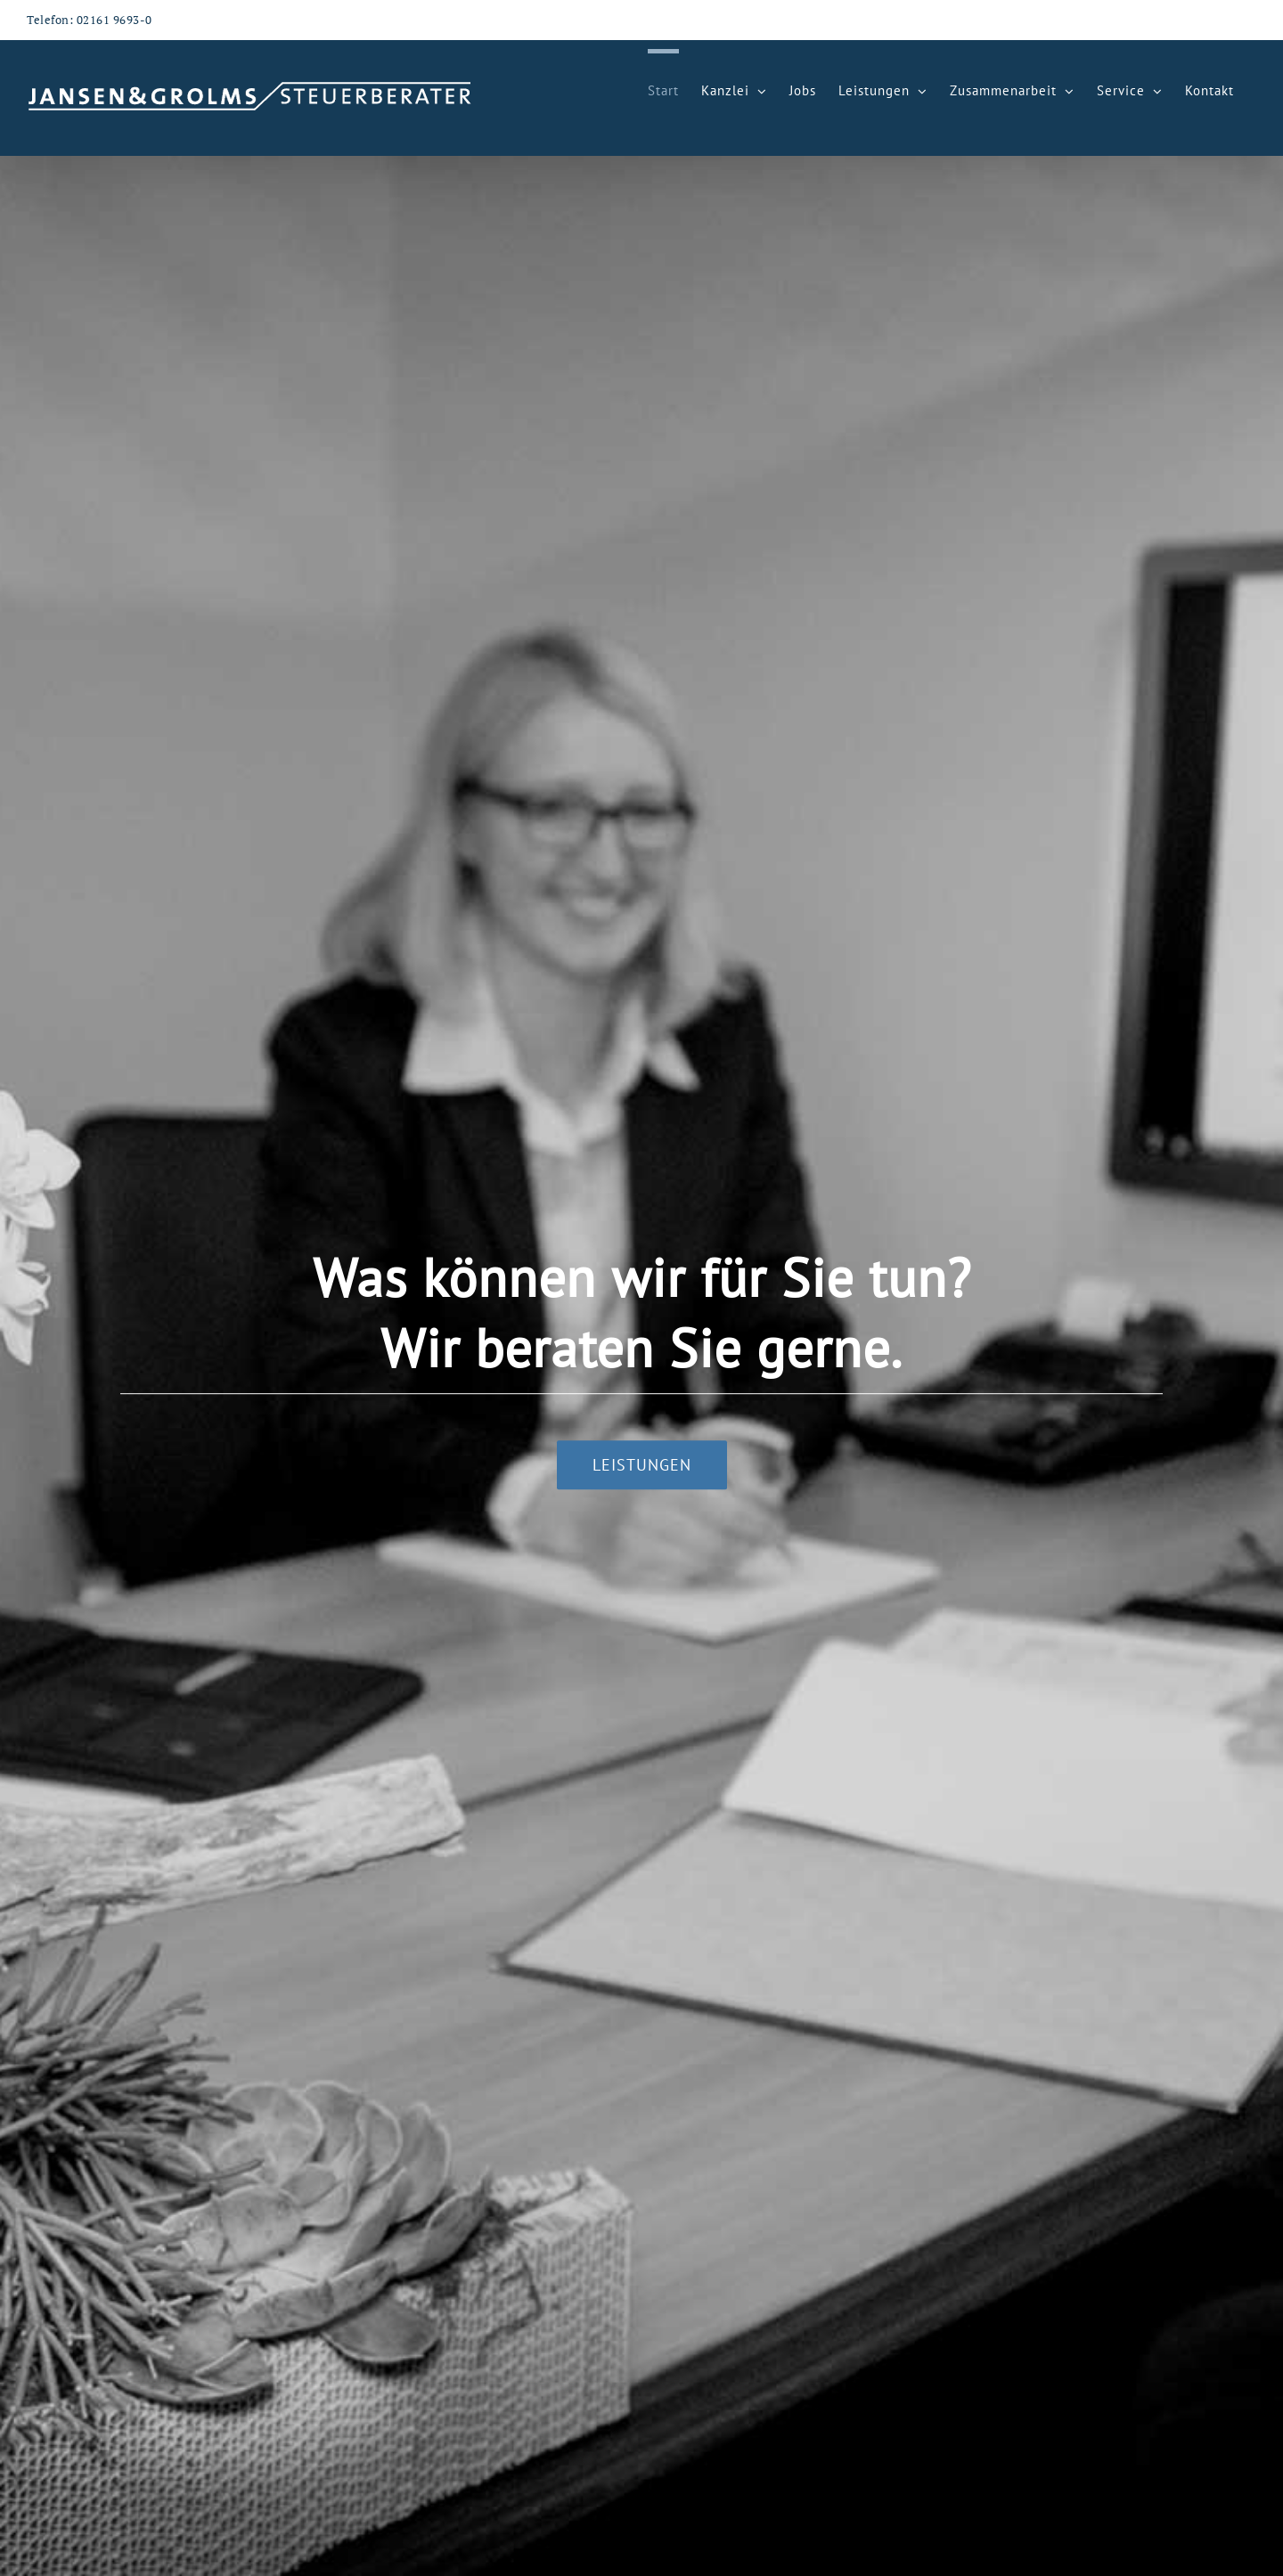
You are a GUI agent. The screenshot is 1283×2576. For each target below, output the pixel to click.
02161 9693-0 (114, 20)
